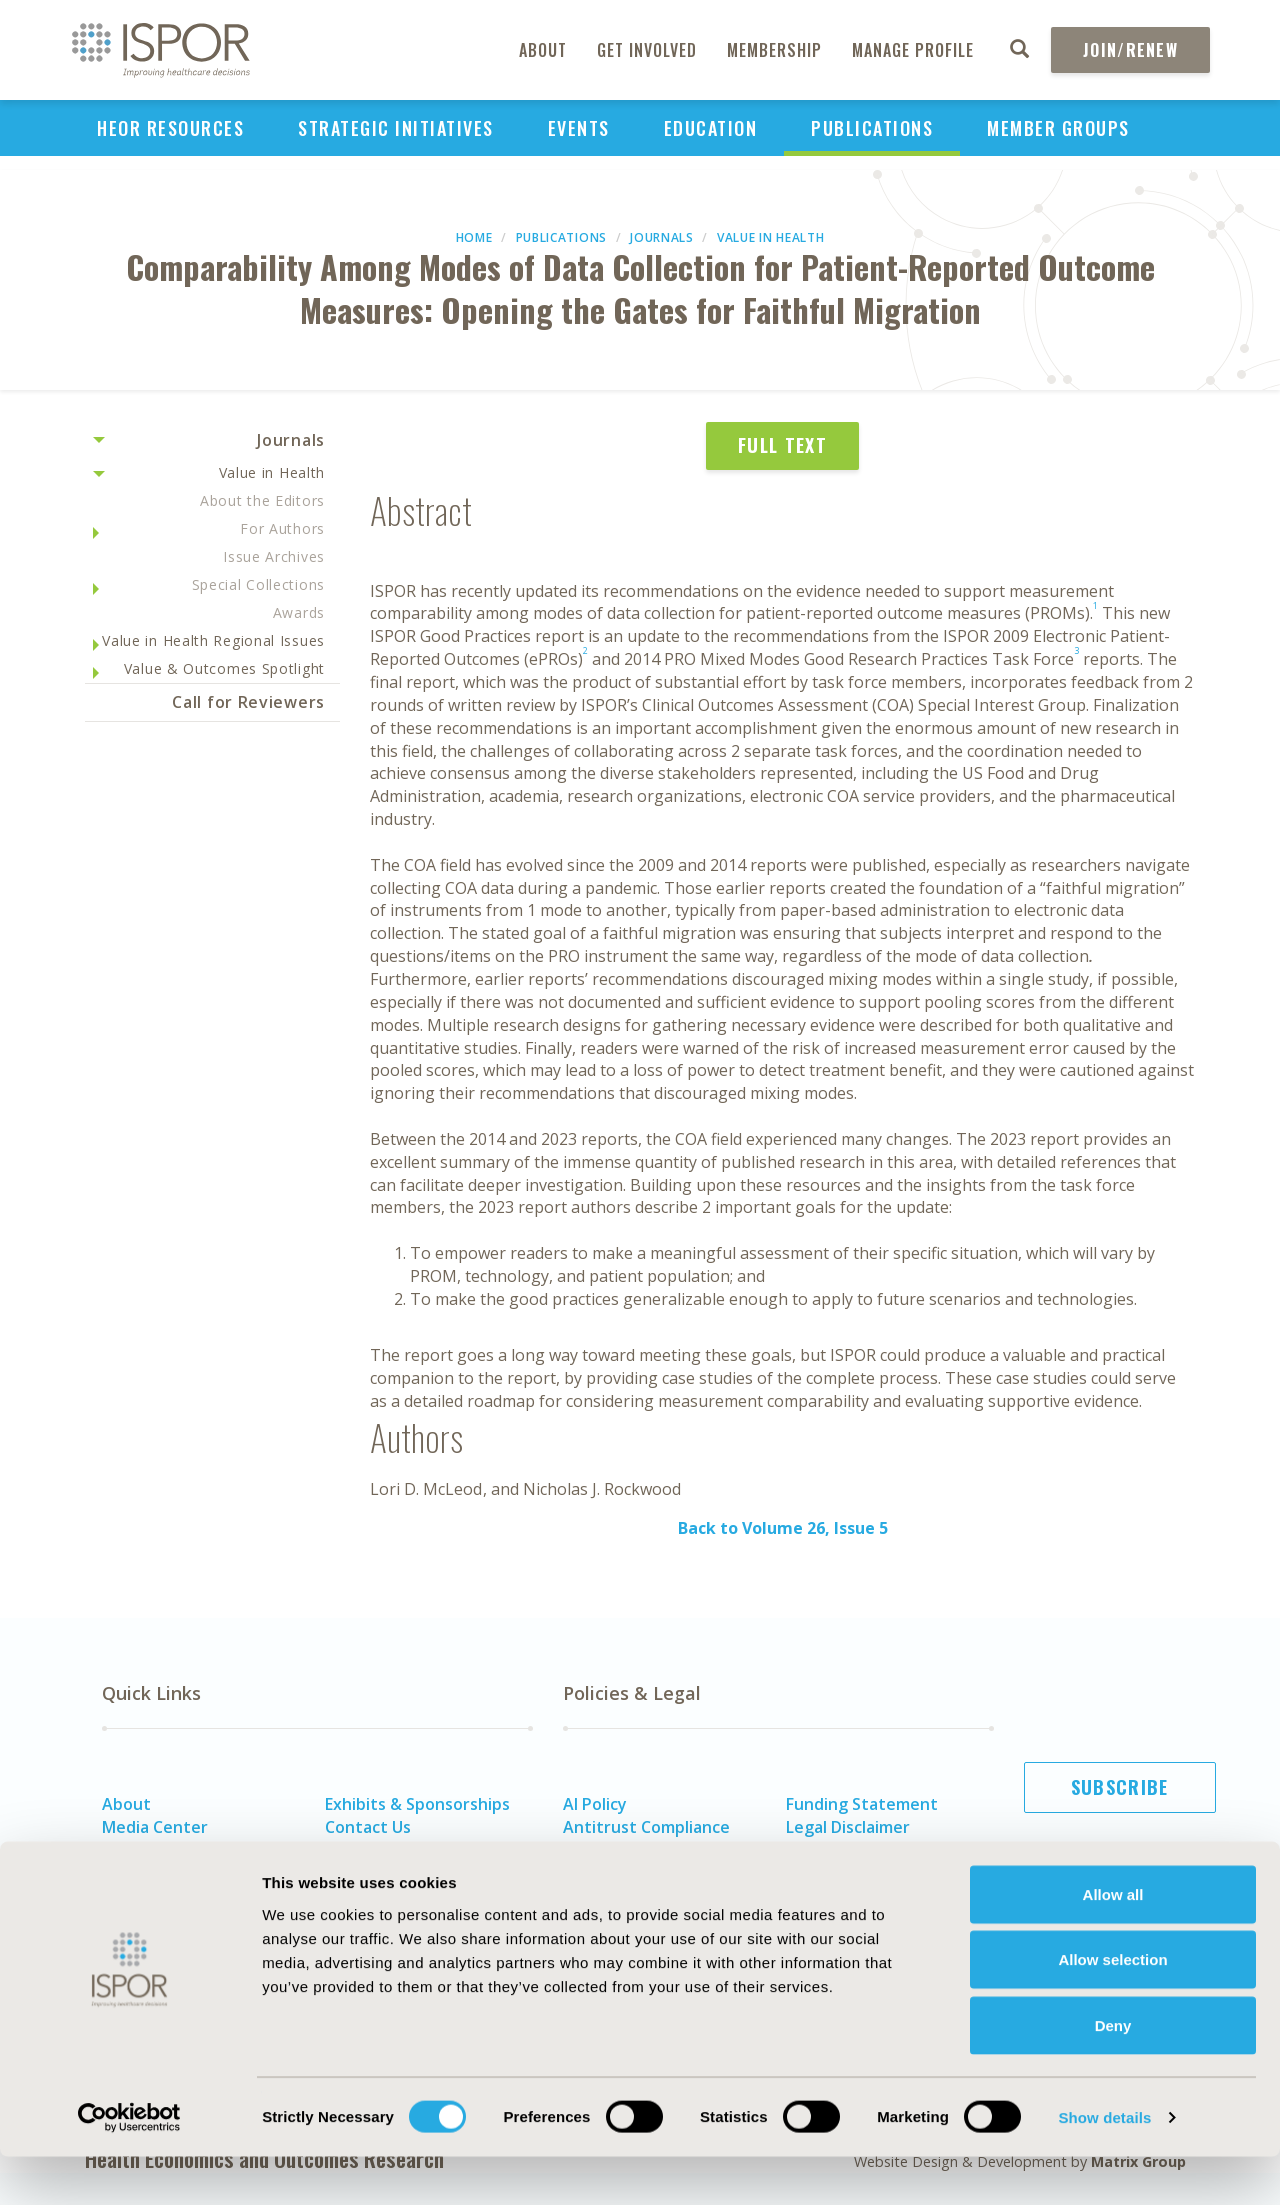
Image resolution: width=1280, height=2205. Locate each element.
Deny (1113, 2073)
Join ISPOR (1120, 1886)
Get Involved (647, 50)
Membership (774, 50)
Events (579, 128)
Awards (299, 612)
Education (711, 128)
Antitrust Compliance (646, 1827)
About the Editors (262, 500)
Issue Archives (274, 556)
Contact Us (368, 1827)
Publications (872, 128)
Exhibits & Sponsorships (417, 1804)
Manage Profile (913, 50)
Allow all (1113, 1942)
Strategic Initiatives (396, 128)
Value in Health (771, 237)
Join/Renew (1130, 50)
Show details (1104, 2165)
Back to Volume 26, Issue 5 (783, 1528)
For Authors (282, 528)
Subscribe (1120, 1787)
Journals (662, 237)
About (543, 50)
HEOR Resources (170, 128)
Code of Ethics (618, 1849)
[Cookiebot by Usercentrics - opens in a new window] (129, 2166)
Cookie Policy (614, 1872)
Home (474, 237)
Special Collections (258, 584)
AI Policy (595, 1804)
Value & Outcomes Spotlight (224, 668)
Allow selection (1112, 2008)
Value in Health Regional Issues (213, 640)
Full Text (782, 445)
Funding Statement (862, 1804)
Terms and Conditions (871, 1872)
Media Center (155, 1827)
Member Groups (1058, 128)
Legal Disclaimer (848, 1827)
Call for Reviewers (248, 702)
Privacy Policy (838, 1849)
